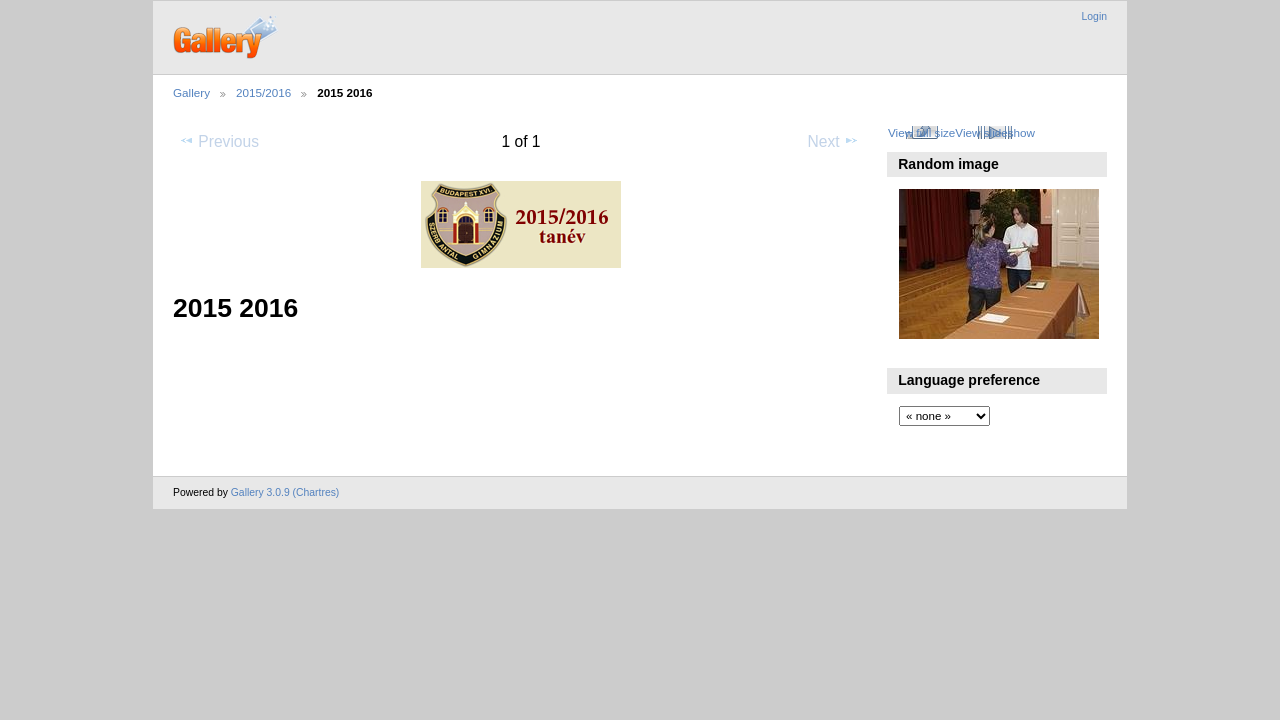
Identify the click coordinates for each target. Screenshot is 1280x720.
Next (833, 141)
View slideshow (995, 132)
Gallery (191, 92)
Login (1094, 16)
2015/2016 (263, 92)
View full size (921, 132)
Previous (219, 141)
